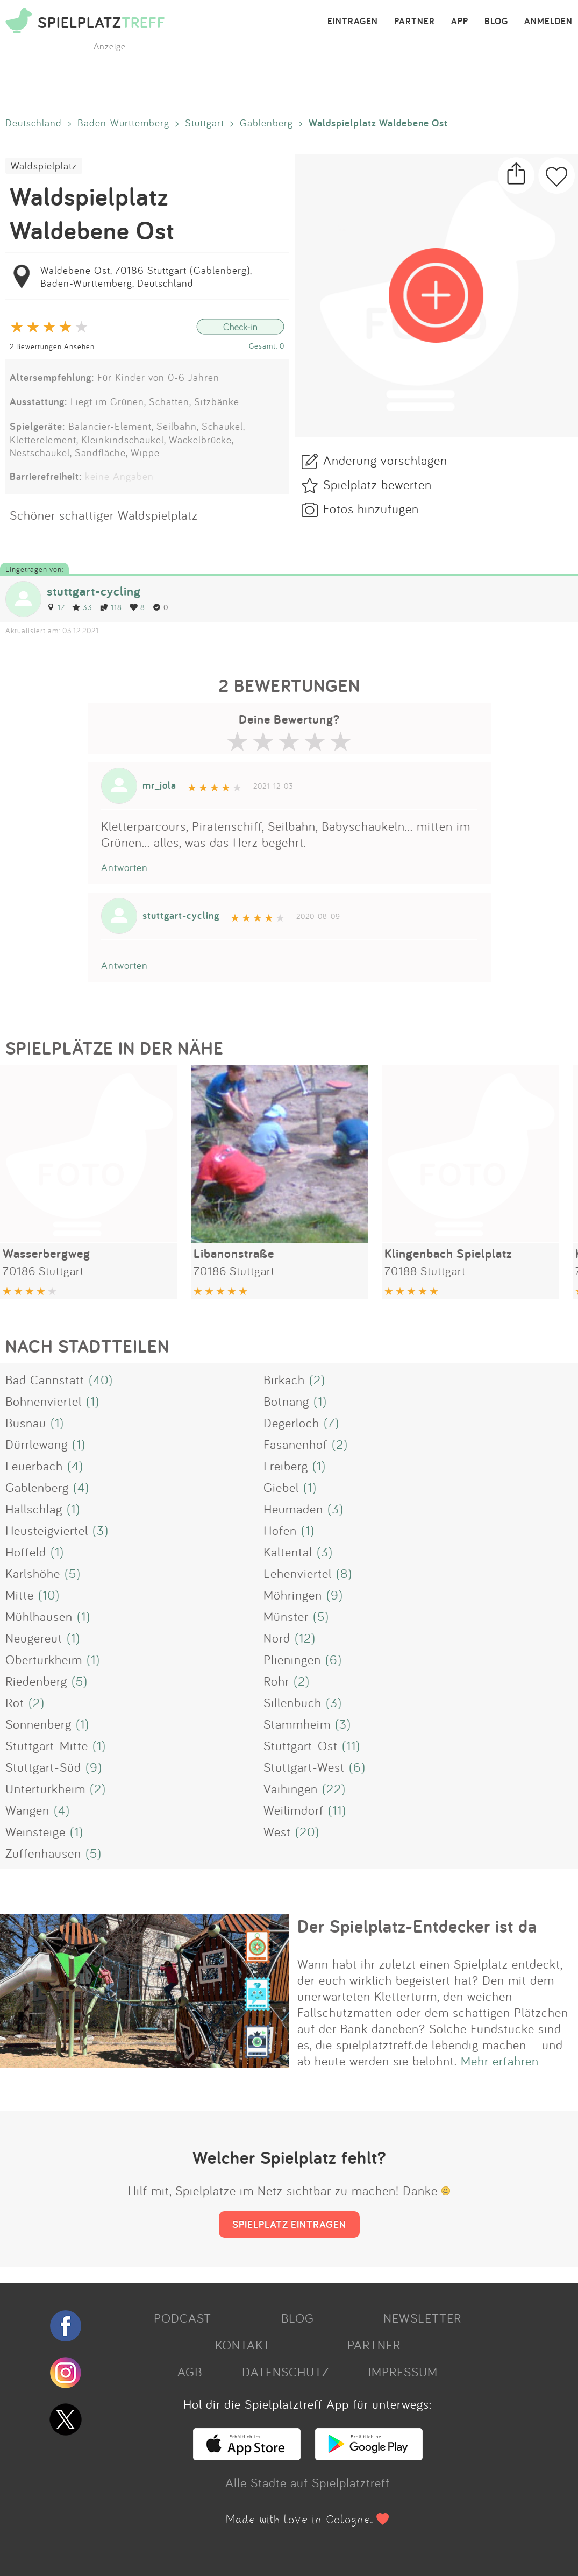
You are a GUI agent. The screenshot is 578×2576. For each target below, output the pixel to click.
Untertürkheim (45, 1788)
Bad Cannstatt (44, 1379)
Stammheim (297, 1724)
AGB (189, 2371)
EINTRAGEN (352, 21)
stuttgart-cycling (94, 591)
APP (459, 21)
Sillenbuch (292, 1702)
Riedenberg (36, 1681)
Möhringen (292, 1595)
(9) (334, 1595)
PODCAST (182, 2318)
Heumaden (293, 1509)
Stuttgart (204, 122)
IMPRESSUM (403, 2371)
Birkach (284, 1379)
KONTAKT (242, 2345)
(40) (101, 1379)
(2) (317, 1379)
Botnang (286, 1401)
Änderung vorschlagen (385, 460)
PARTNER (414, 21)
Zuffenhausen (43, 1853)
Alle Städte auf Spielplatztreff (307, 2482)
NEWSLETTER (422, 2318)
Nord (276, 1638)
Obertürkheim (43, 1659)
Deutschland (33, 122)
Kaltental (287, 1552)
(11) (351, 1745)
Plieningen (292, 1659)
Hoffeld (25, 1552)
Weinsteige (35, 1831)
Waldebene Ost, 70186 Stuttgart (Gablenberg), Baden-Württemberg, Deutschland (146, 276)
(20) (307, 1831)
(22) (334, 1788)
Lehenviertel (297, 1573)
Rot (14, 1702)
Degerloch (291, 1422)
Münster (286, 1616)
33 (82, 607)
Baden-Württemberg (123, 122)
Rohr (276, 1681)
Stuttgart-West (304, 1767)
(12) (305, 1638)
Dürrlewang (36, 1444)
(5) (73, 1573)
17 (56, 607)
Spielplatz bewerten (377, 484)
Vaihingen (290, 1788)
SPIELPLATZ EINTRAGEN (289, 2224)
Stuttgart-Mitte (46, 1745)
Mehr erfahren (500, 2061)
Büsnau (25, 1422)
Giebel (281, 1487)
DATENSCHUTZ (285, 2371)
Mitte (19, 1595)
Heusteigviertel (46, 1530)
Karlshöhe (32, 1573)
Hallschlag (33, 1509)
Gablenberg (266, 122)
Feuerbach (34, 1465)
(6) (333, 1659)
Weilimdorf (293, 1810)
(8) (344, 1573)
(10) (49, 1595)
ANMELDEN (548, 21)
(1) (92, 1401)
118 (111, 607)
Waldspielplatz (44, 165)
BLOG (496, 21)
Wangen (27, 1810)
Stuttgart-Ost (300, 1745)
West (277, 1831)
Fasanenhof (295, 1444)
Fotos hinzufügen (371, 508)
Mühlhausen (39, 1616)
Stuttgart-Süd (43, 1767)
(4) (75, 1465)
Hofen (280, 1530)
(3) (335, 1509)
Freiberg (285, 1465)
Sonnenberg (38, 1724)
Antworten (124, 867)
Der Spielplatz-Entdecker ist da (417, 1926)
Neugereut (33, 1638)
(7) (331, 1422)
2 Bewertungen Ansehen (52, 346)
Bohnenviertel (43, 1401)
